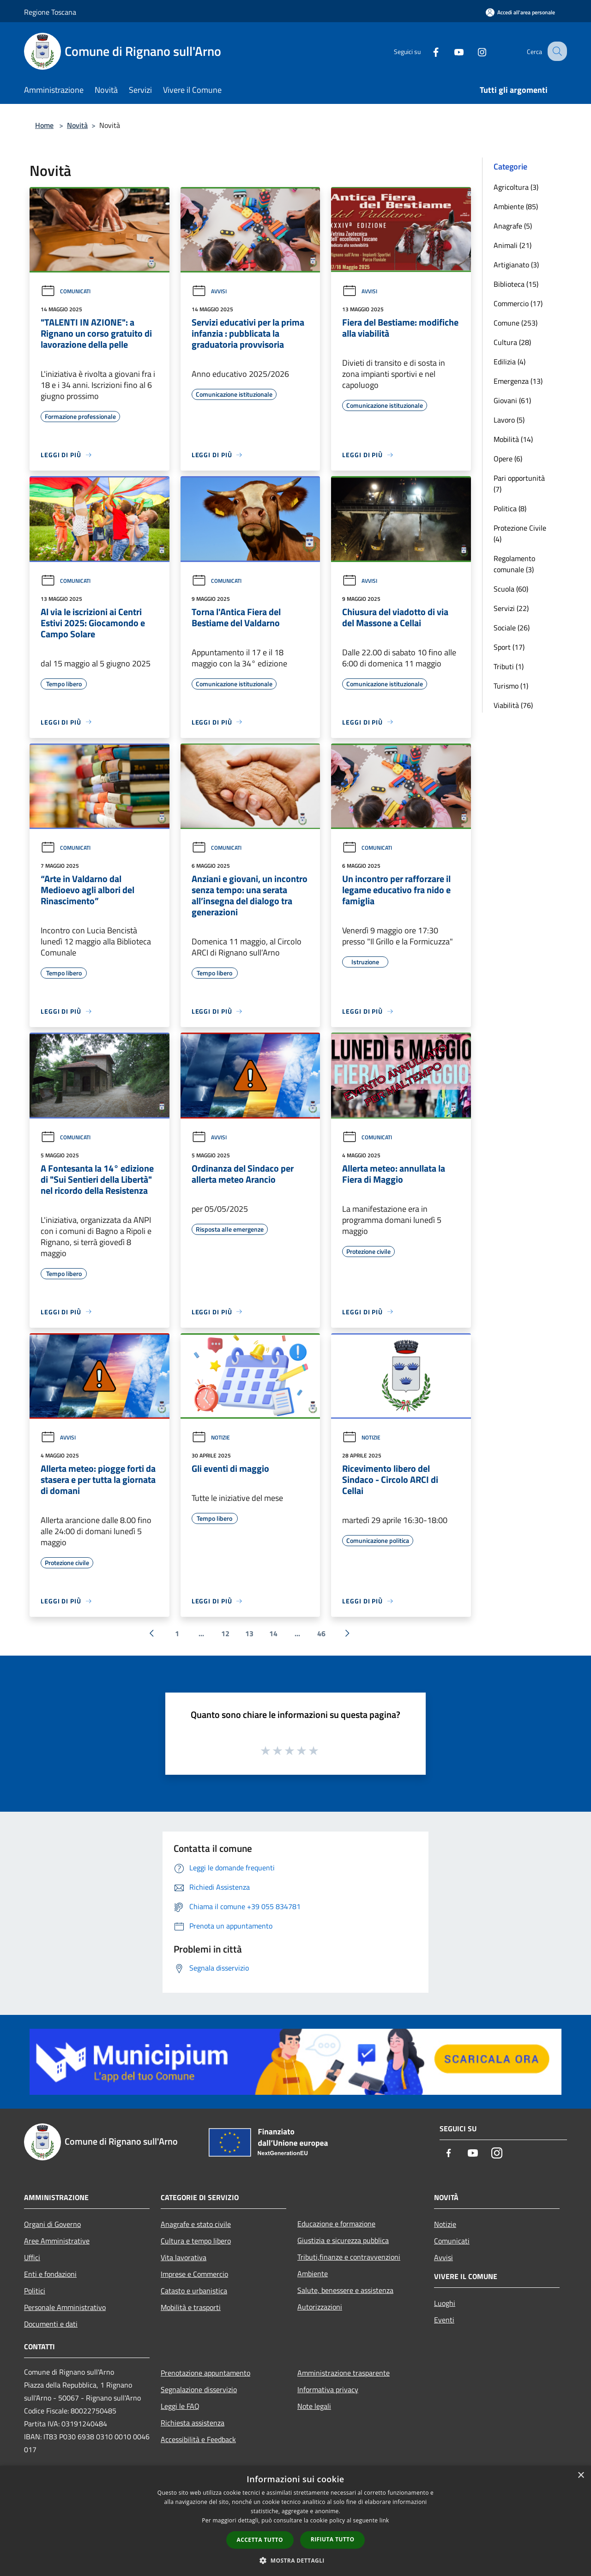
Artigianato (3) (516, 264)
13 (249, 1633)
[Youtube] (450, 51)
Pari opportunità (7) (519, 483)
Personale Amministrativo (65, 2307)
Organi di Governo (52, 2224)
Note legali (314, 2406)
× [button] (580, 2475)
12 (225, 1633)
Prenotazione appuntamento (205, 2372)
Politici (34, 2290)
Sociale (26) (512, 627)
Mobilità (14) (513, 439)
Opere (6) (508, 458)
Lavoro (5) (509, 419)
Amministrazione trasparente (343, 2372)
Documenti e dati (51, 2323)
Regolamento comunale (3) (514, 564)
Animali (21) (512, 245)
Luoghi (444, 2303)
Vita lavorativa (183, 2257)
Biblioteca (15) (516, 284)
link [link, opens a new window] (384, 2520)
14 (273, 1633)
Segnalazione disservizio (199, 2389)
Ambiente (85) (516, 206)
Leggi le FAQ (180, 2406)
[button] (295, 2560)
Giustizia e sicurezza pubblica (343, 2240)
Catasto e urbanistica (194, 2290)
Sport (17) (509, 647)
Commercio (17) (518, 303)
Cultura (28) (512, 342)
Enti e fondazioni (50, 2274)
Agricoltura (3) (516, 187)
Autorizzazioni (319, 2306)
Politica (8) (510, 508)
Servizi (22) (511, 608)
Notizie (211, 1437)
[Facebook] (427, 51)
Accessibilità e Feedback (198, 2439)
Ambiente (312, 2273)
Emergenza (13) (518, 381)
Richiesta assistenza (192, 2422)
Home (44, 125)
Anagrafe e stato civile (196, 2224)
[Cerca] (556, 51)
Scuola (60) (511, 588)
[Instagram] (473, 51)
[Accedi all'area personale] (520, 12)
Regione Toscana (50, 12)
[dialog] (295, 2521)
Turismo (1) (511, 685)
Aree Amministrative (57, 2240)
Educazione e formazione (336, 2223)
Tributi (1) (509, 666)
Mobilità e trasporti (191, 2307)
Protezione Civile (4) (520, 533)
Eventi (444, 2319)
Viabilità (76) (513, 705)
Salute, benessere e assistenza (345, 2290)
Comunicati (65, 291)
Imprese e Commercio (194, 2274)
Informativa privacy (327, 2389)
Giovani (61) (512, 400)
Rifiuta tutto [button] (333, 2539)
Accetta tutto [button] (260, 2540)
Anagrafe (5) (513, 225)
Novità (77, 125)
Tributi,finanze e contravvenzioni (348, 2256)
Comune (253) (515, 322)
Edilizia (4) (509, 361)
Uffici (32, 2257)
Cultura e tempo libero (196, 2240)
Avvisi (209, 291)
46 (321, 1633)
